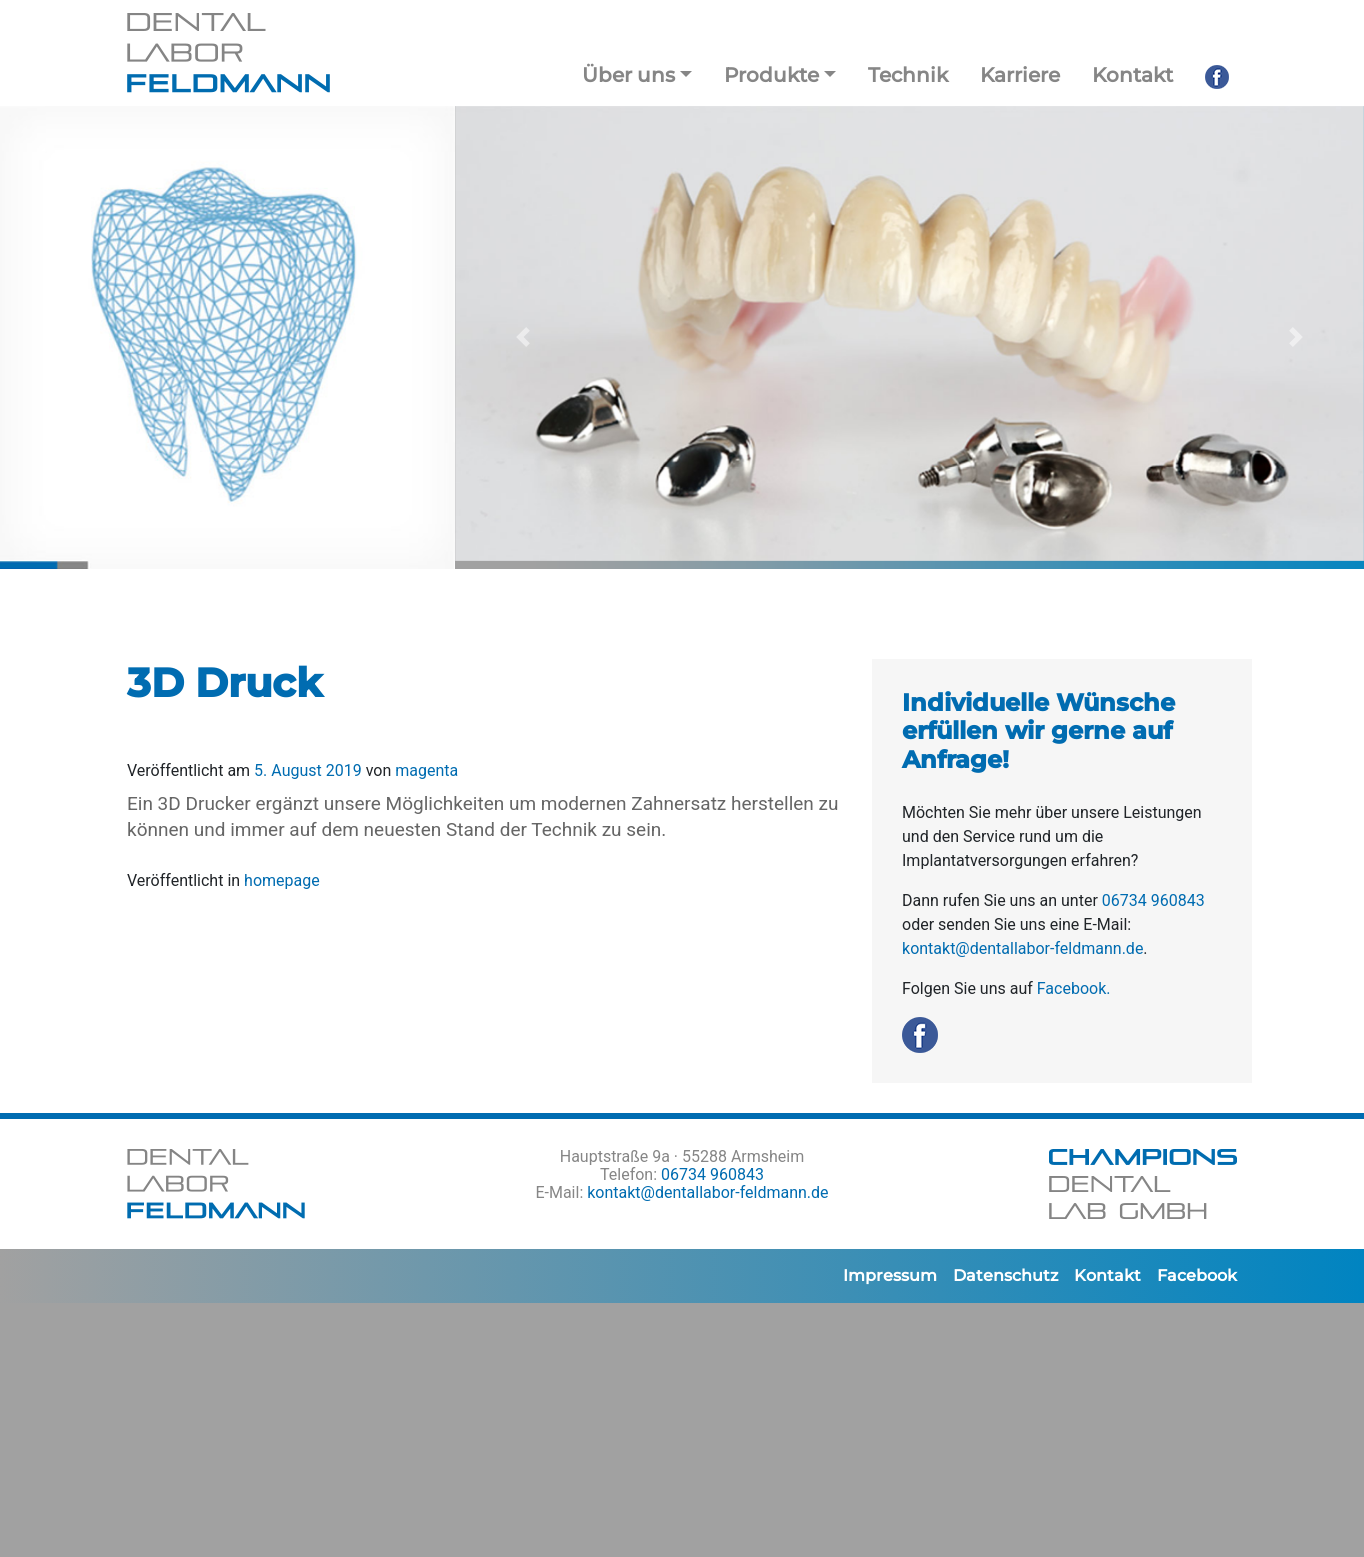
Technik (908, 75)
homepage (282, 880)
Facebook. (1074, 988)
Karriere (1020, 75)
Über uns (628, 75)
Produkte (771, 75)
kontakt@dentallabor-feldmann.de (1022, 948)
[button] (523, 337)
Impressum (890, 1275)
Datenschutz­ (1005, 1275)
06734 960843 (1153, 900)
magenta (424, 770)
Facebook (1197, 1275)
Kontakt (1132, 75)
